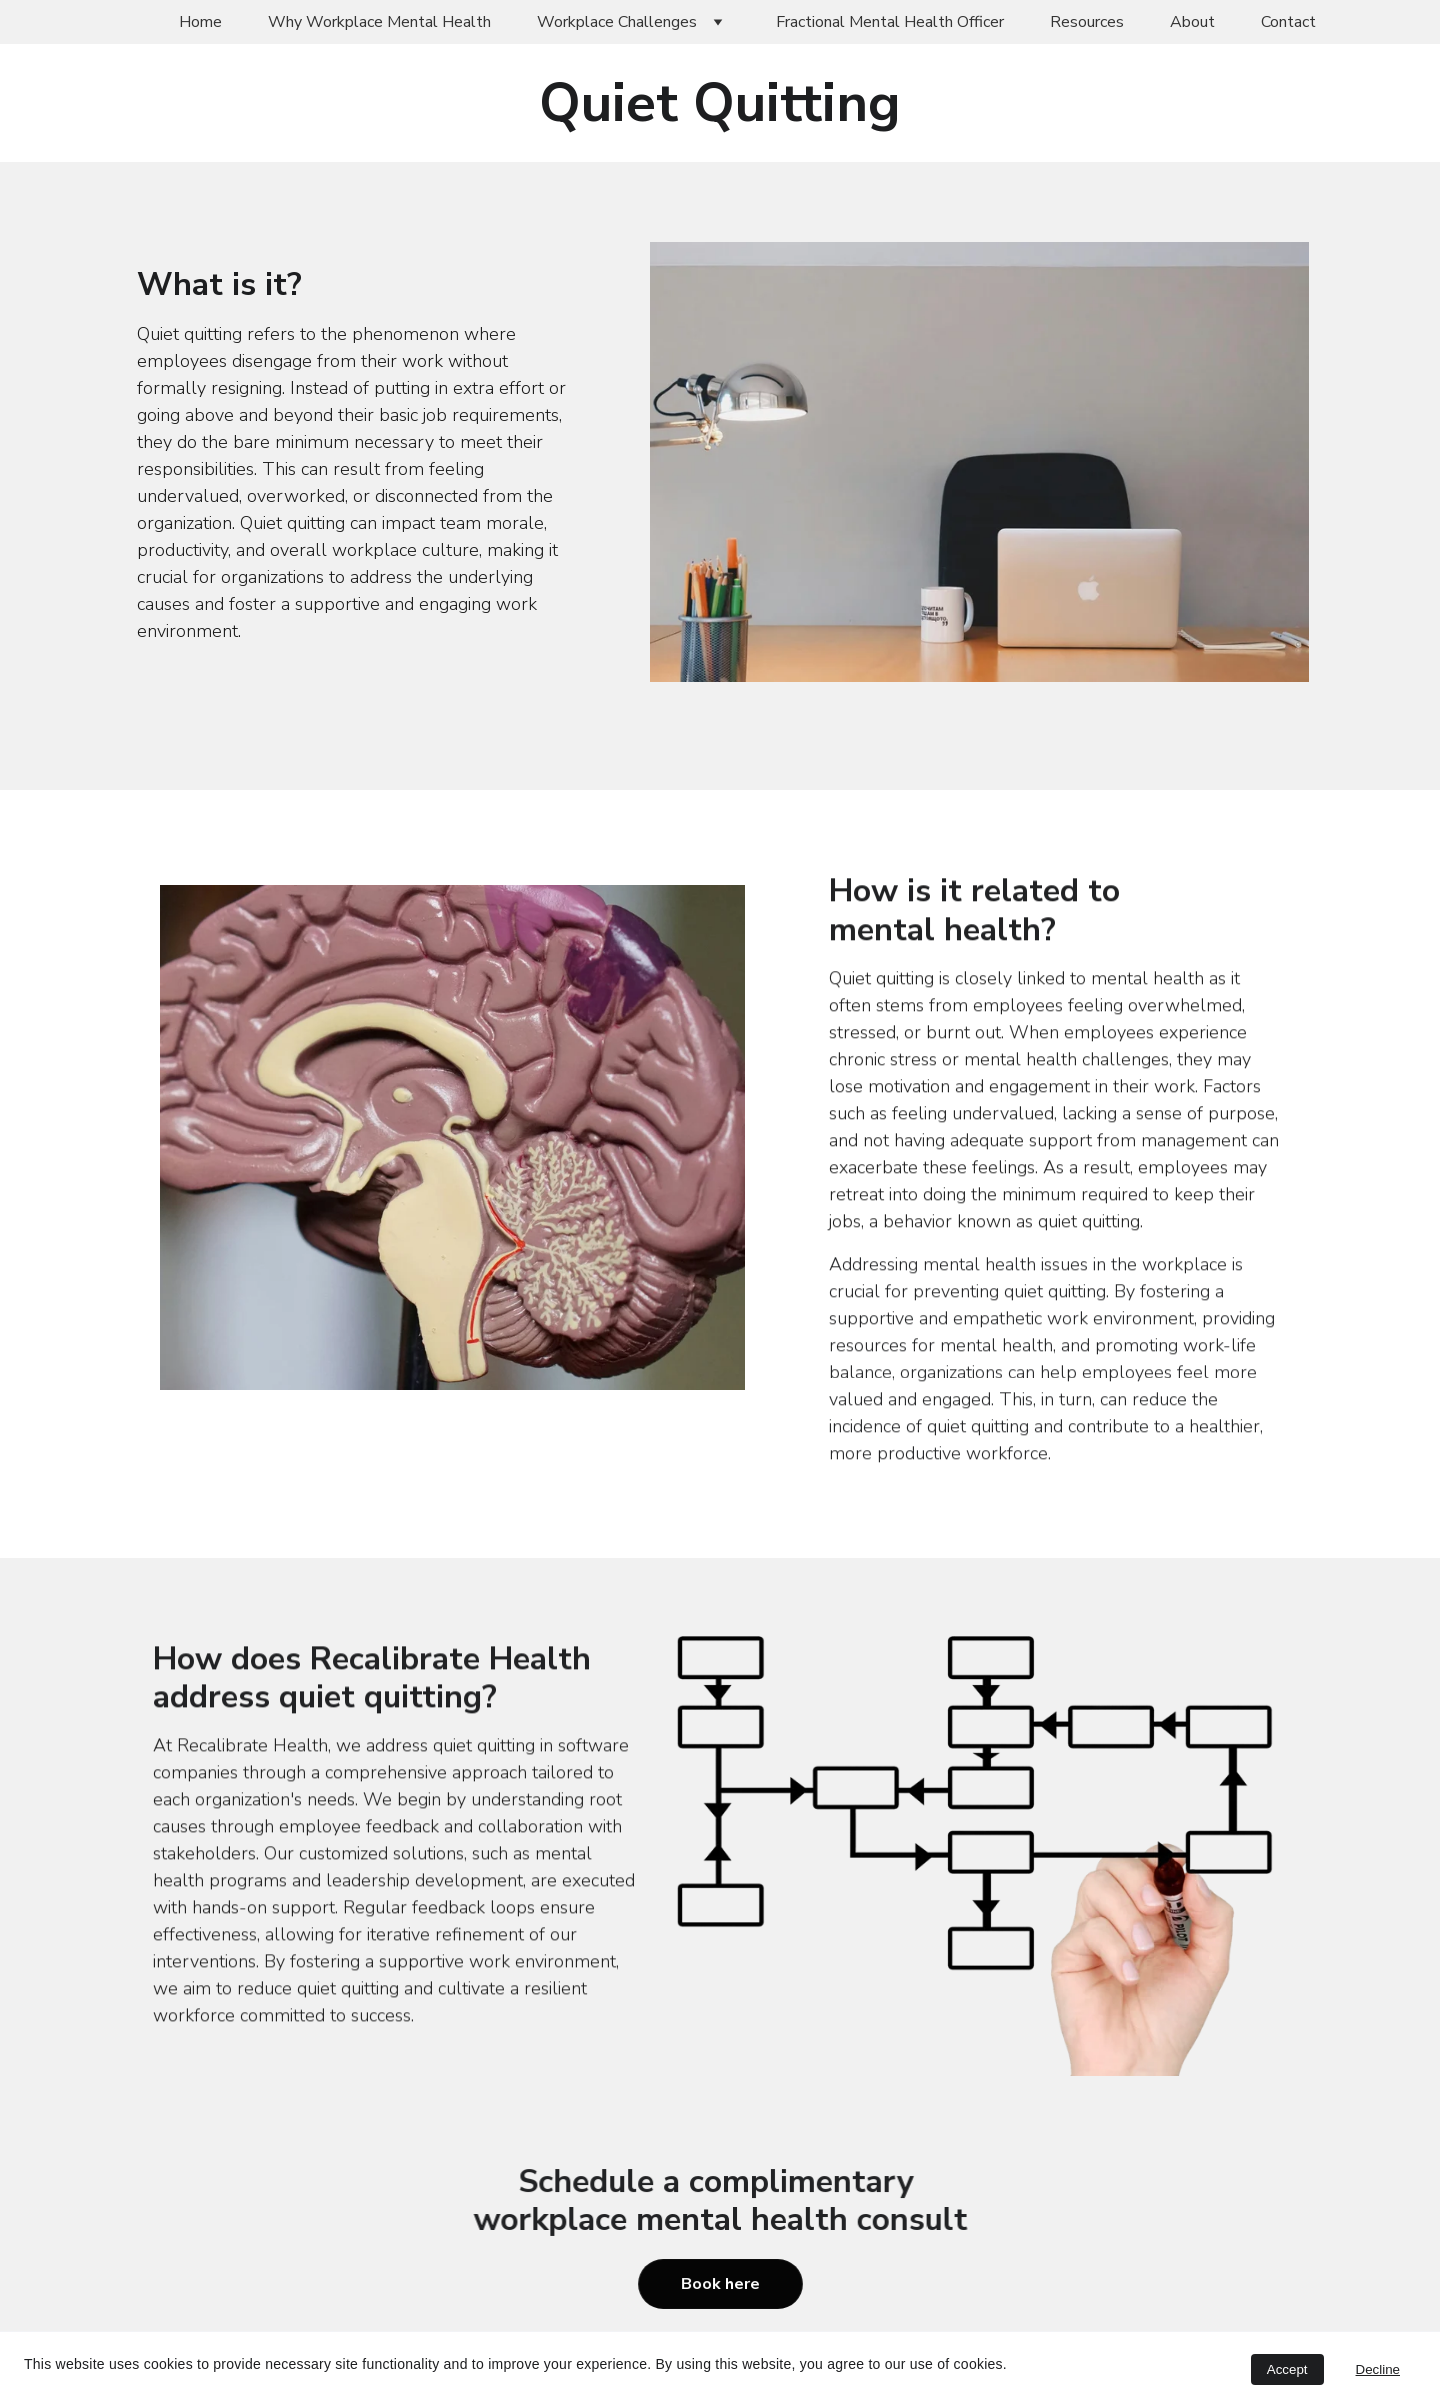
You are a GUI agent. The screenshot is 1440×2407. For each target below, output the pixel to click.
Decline (1378, 2369)
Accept (1287, 2369)
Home (200, 22)
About (1192, 22)
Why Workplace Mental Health (379, 22)
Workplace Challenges (617, 22)
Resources (1087, 22)
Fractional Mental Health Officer (890, 22)
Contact (1288, 22)
